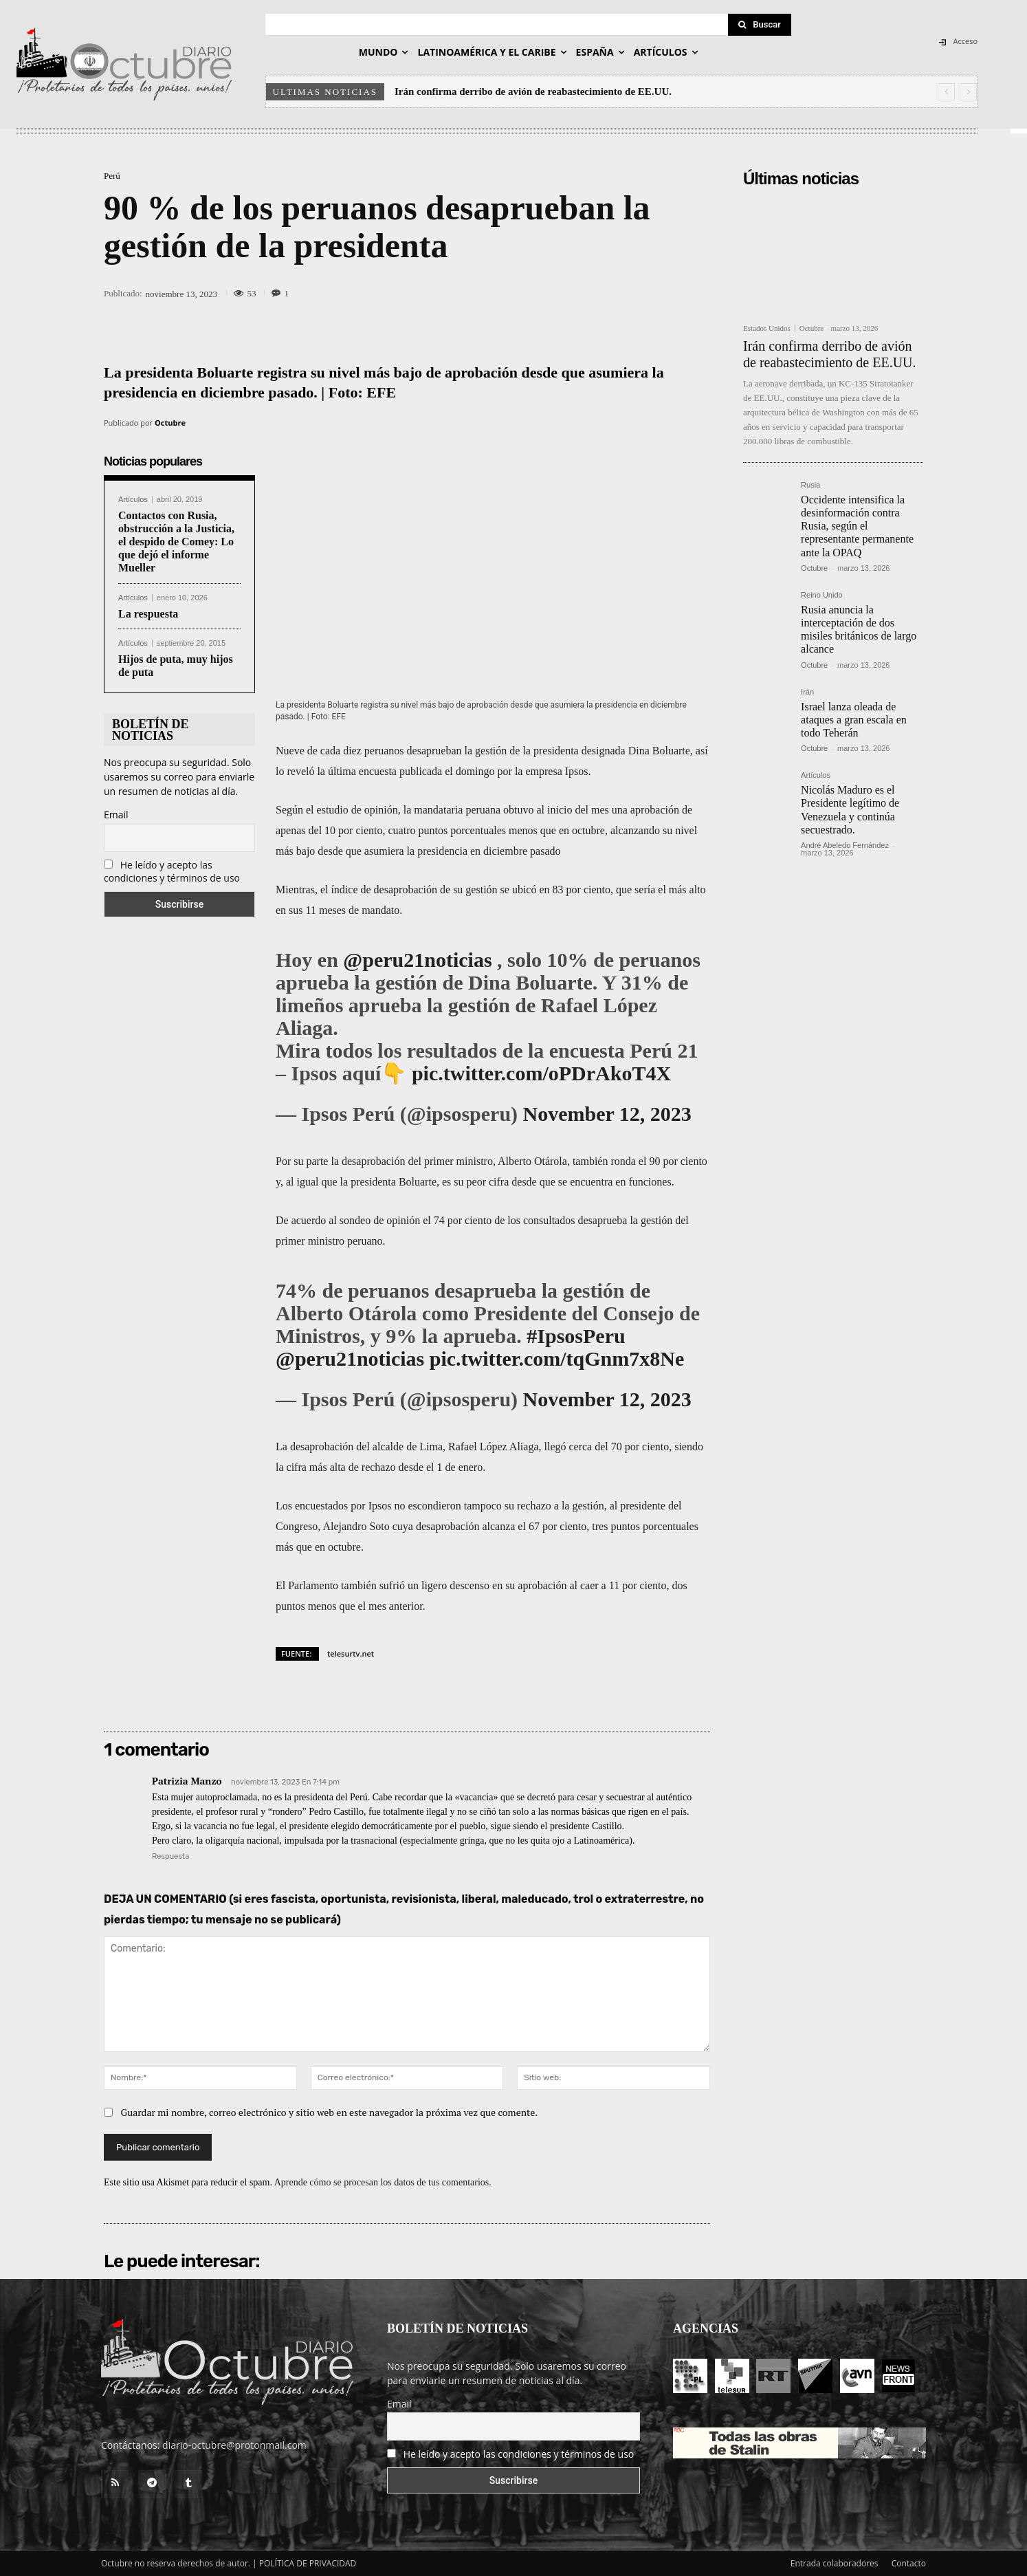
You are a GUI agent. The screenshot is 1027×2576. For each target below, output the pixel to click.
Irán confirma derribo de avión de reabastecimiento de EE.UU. (533, 91)
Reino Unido (822, 595)
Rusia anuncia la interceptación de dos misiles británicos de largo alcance (858, 629)
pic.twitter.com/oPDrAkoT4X (541, 1073)
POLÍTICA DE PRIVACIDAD (308, 2563)
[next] (968, 91)
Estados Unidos (767, 328)
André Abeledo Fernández (845, 845)
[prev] (946, 91)
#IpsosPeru (576, 1335)
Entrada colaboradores (835, 2563)
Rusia (810, 485)
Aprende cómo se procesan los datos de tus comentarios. (383, 2183)
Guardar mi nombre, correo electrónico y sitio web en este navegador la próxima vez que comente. (329, 2112)
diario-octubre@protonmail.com (234, 2445)
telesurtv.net (350, 1653)
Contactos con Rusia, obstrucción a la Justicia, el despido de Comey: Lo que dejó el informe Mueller (176, 542)
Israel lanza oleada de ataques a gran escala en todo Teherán (854, 720)
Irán (807, 692)
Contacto (909, 2563)
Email (116, 814)
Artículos (133, 499)
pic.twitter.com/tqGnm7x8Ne (557, 1358)
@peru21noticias (417, 959)
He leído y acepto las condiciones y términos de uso (172, 871)
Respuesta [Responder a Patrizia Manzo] (170, 1856)
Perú (112, 175)
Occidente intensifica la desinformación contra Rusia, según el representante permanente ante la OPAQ (857, 526)
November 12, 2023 (607, 1113)
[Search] (759, 25)
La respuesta (148, 614)
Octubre (170, 422)
